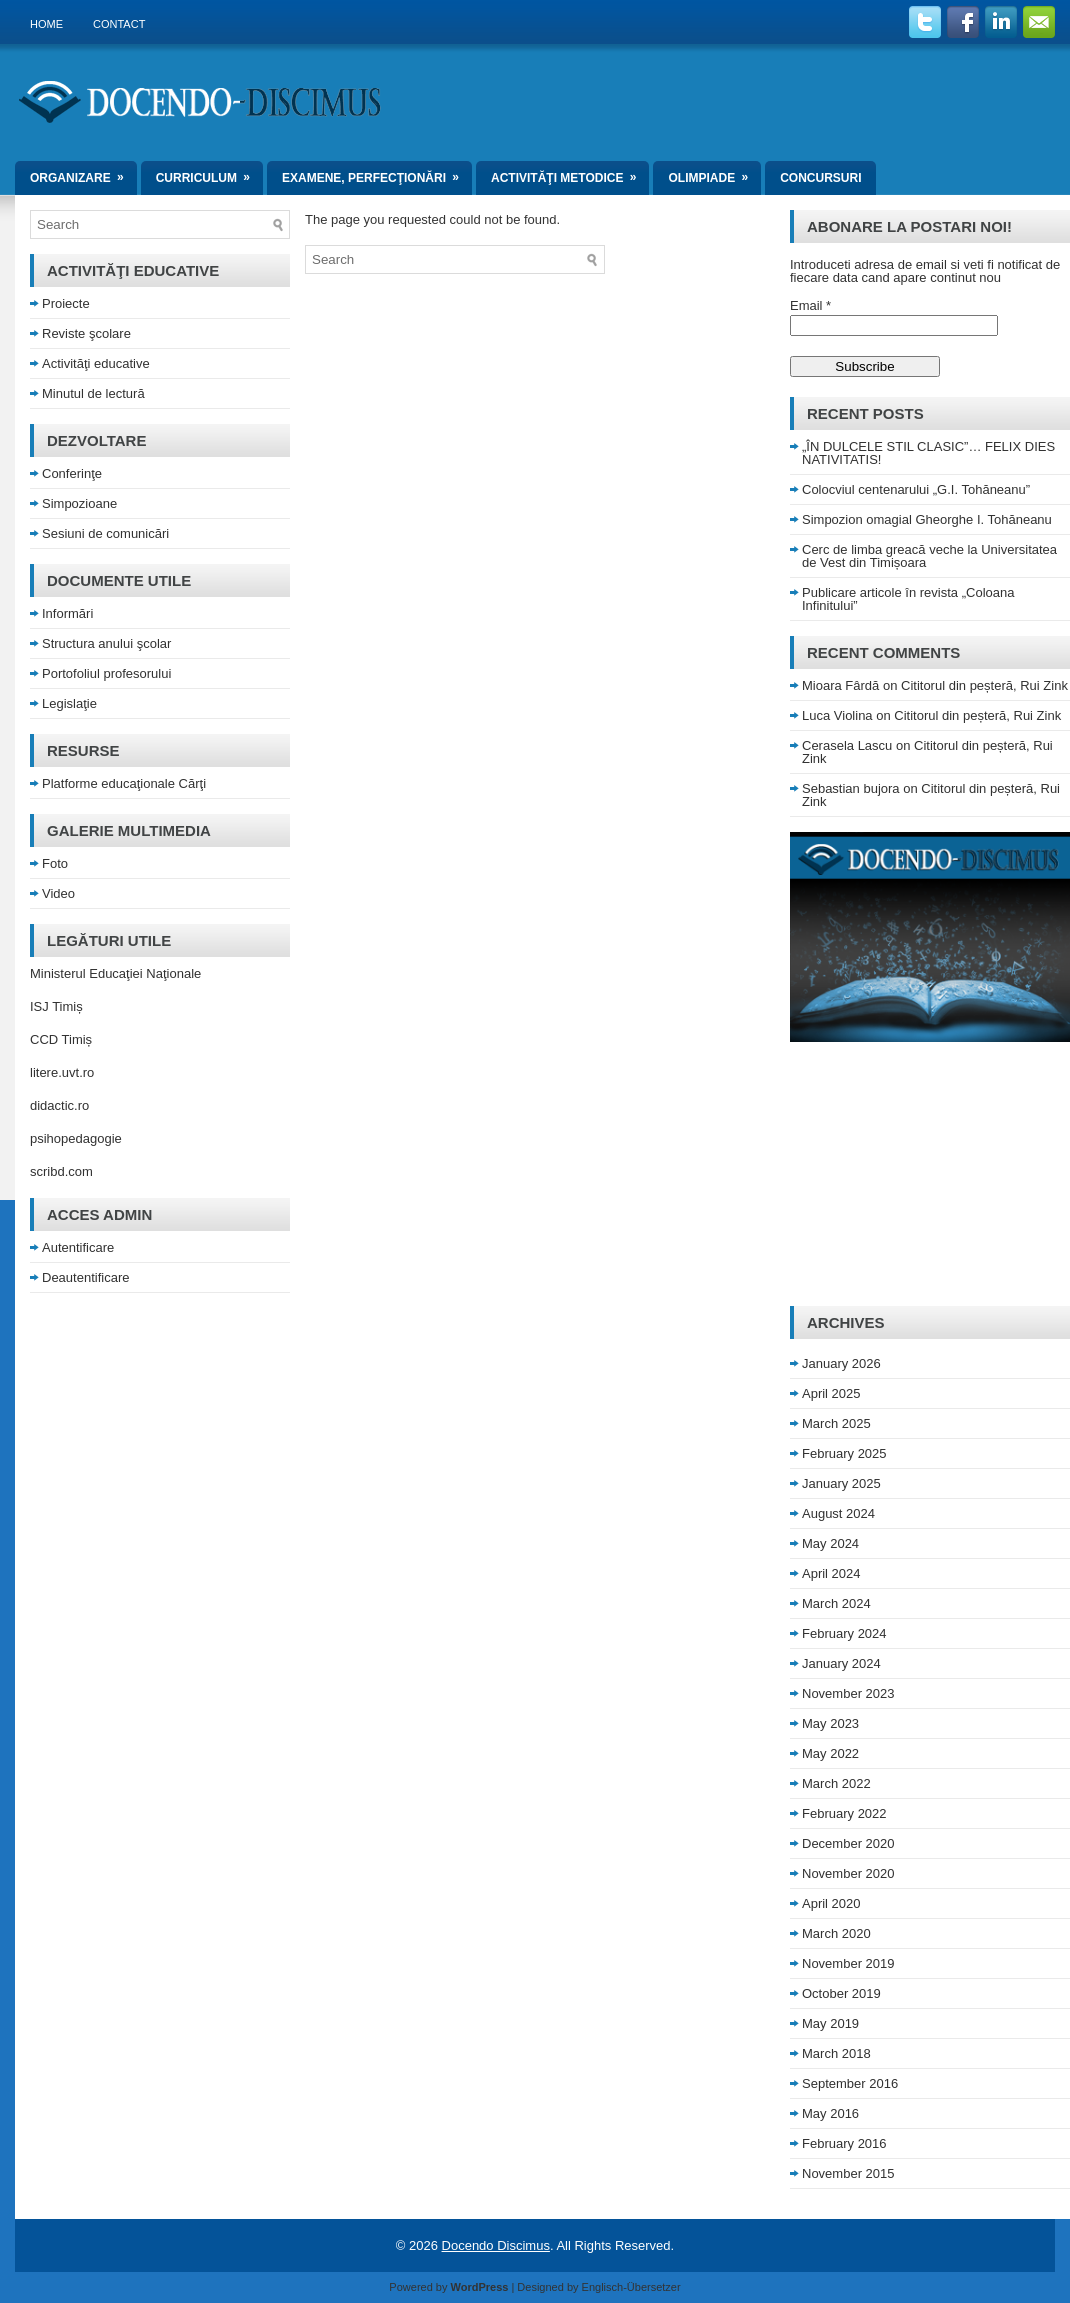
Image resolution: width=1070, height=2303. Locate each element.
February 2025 (844, 1453)
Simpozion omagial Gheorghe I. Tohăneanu (927, 519)
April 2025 (831, 1393)
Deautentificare (85, 1277)
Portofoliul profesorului (106, 673)
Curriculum (209, 173)
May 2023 (830, 1723)
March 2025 (836, 1423)
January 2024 (841, 1663)
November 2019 (848, 1963)
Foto (55, 863)
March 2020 (836, 1933)
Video (58, 893)
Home (46, 24)
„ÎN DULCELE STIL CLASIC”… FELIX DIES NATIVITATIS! (928, 453)
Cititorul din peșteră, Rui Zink (984, 685)
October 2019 (841, 1993)
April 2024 (831, 1573)
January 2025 (841, 1483)
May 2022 (830, 1753)
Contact (119, 24)
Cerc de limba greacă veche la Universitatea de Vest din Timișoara (929, 556)
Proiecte (66, 303)
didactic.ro (59, 1105)
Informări (67, 613)
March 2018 (836, 2053)
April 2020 (831, 1903)
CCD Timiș (61, 1039)
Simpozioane (79, 503)
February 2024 (844, 1633)
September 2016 (850, 2083)
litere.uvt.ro (62, 1072)
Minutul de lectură (93, 393)
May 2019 (830, 2023)
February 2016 (844, 2143)
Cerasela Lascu (847, 745)
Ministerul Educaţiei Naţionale (115, 973)
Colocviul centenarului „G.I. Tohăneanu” (916, 489)
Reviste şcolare (86, 333)
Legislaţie (69, 703)
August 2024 (838, 1513)
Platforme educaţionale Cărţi (124, 783)
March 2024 (836, 1603)
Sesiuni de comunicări (105, 533)
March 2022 (836, 1783)
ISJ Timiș (56, 1006)
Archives (846, 1322)
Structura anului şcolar (106, 643)
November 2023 (848, 1693)
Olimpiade (714, 173)
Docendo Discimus (496, 2245)
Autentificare (78, 1247)
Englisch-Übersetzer (631, 2287)
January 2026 (841, 1363)
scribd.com (61, 1171)
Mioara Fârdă (840, 685)
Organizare (83, 173)
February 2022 (844, 1813)
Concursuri (820, 178)
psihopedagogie (76, 1138)
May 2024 (830, 1543)
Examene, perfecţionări (377, 173)
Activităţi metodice (570, 173)
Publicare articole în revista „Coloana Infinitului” (908, 599)
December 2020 (848, 1843)
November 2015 (848, 2173)
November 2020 (848, 1873)
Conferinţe (72, 473)
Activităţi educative (96, 363)
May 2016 (830, 2113)
